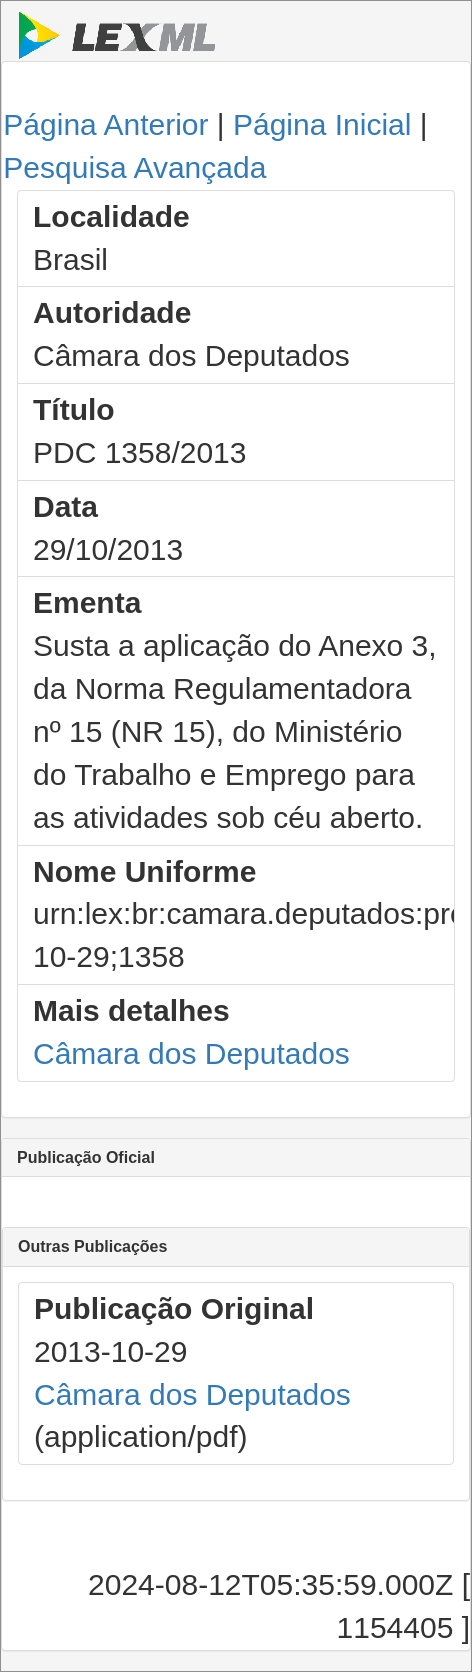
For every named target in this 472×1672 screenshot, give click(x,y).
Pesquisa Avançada (134, 167)
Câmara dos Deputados (191, 1053)
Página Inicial (322, 124)
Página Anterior (105, 124)
